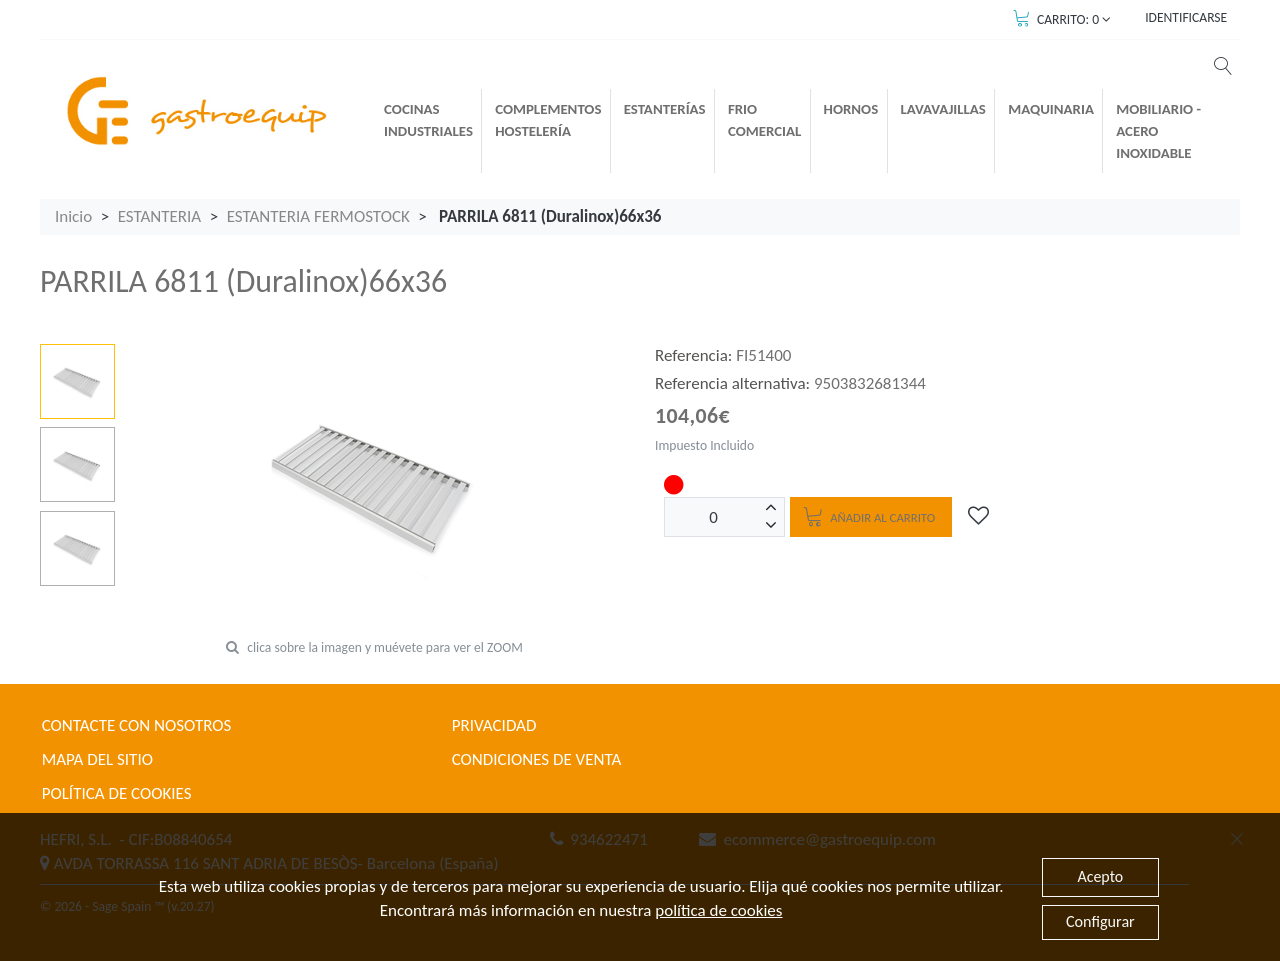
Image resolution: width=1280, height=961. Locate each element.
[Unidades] (714, 517)
